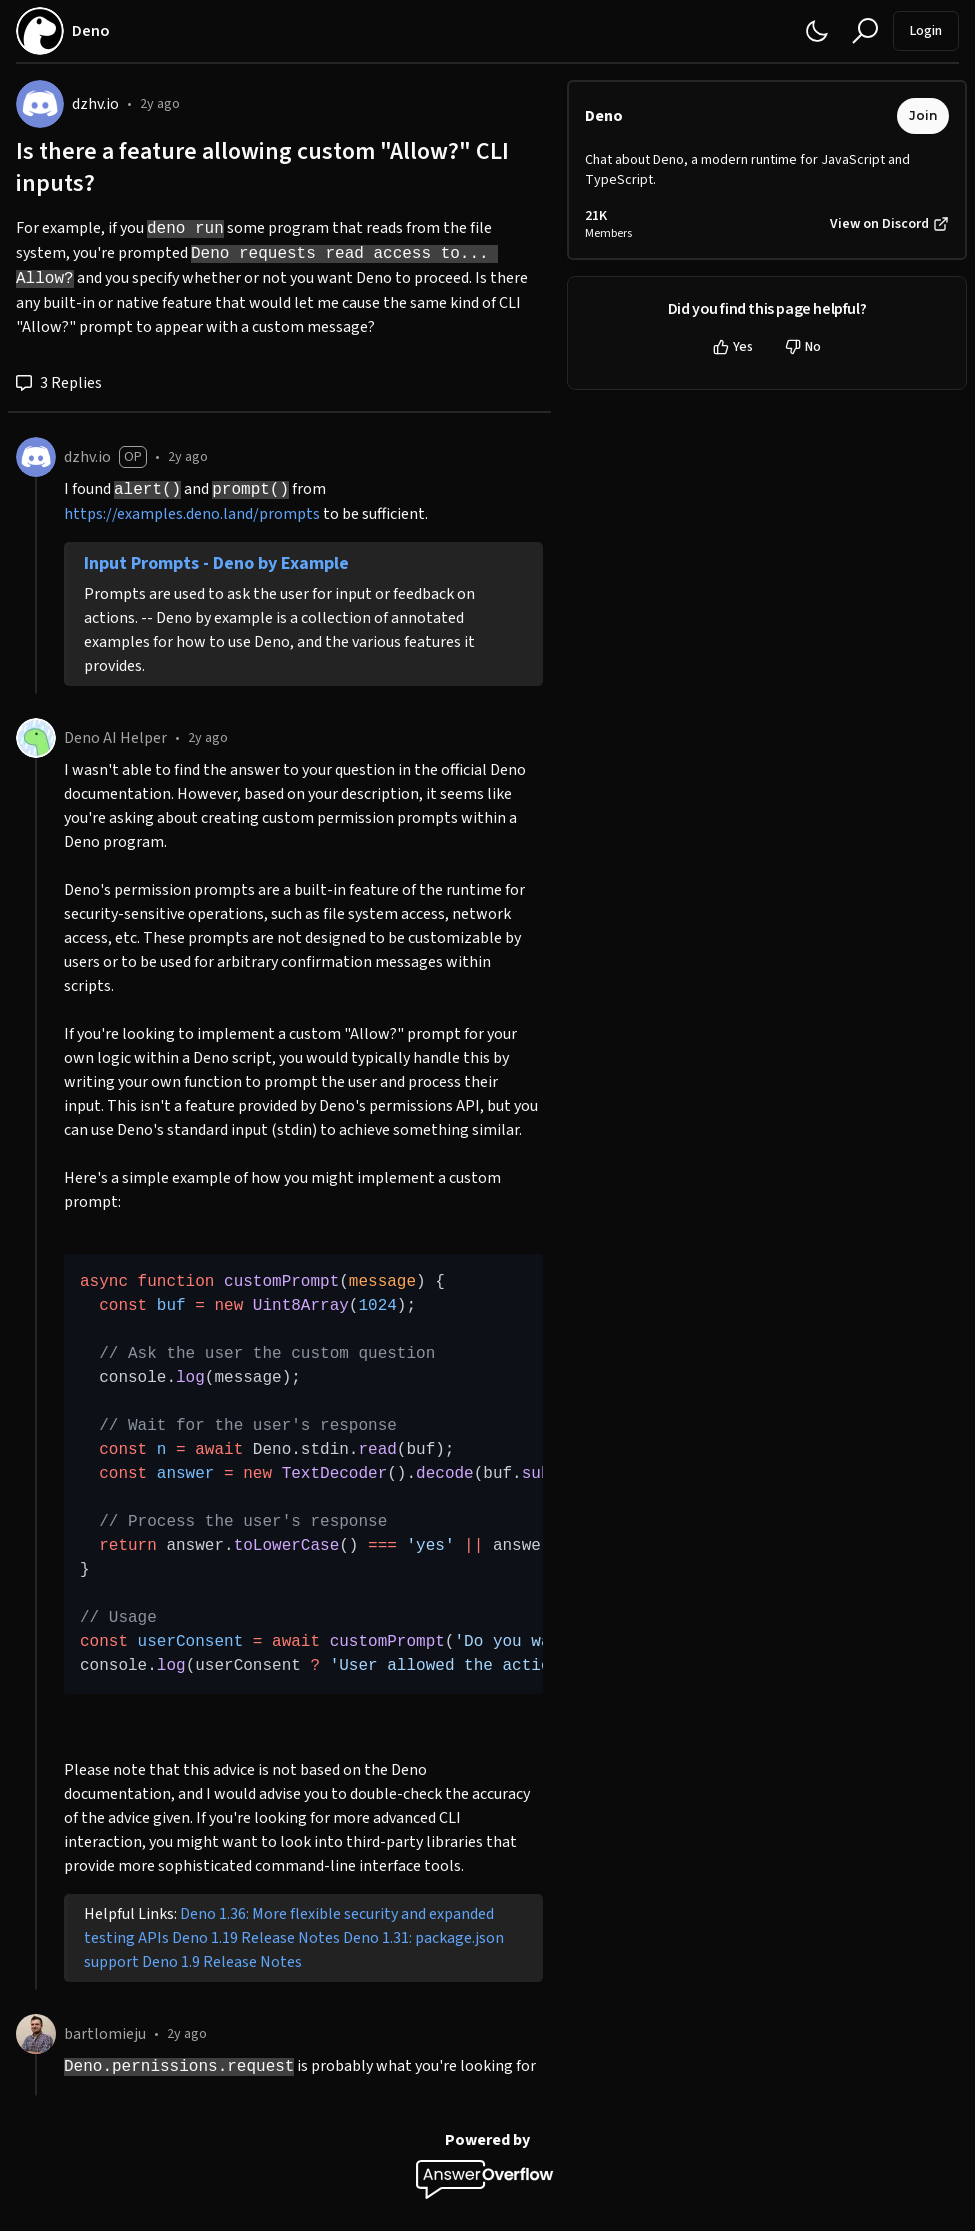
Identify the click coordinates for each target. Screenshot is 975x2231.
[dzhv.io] (40, 104)
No (803, 347)
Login (926, 31)
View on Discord (889, 224)
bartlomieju (105, 2034)
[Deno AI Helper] (36, 738)
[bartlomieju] (36, 2034)
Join (923, 115)
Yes (733, 347)
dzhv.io (95, 104)
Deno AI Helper (115, 738)
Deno (604, 116)
